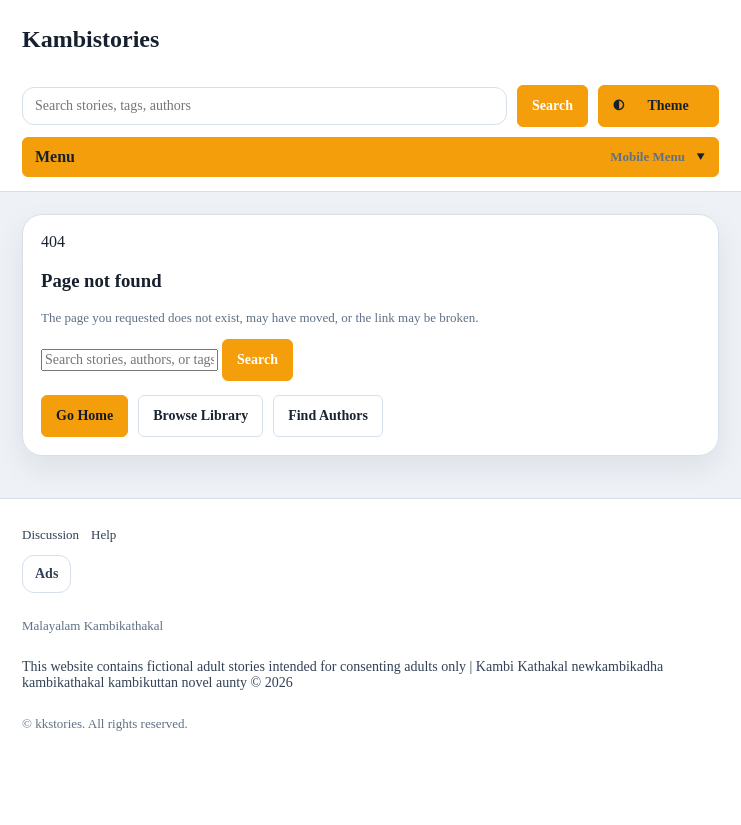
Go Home (84, 415)
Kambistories (90, 39)
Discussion (50, 534)
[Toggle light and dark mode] (658, 106)
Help (103, 534)
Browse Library (200, 415)
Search (552, 105)
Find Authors (328, 415)
